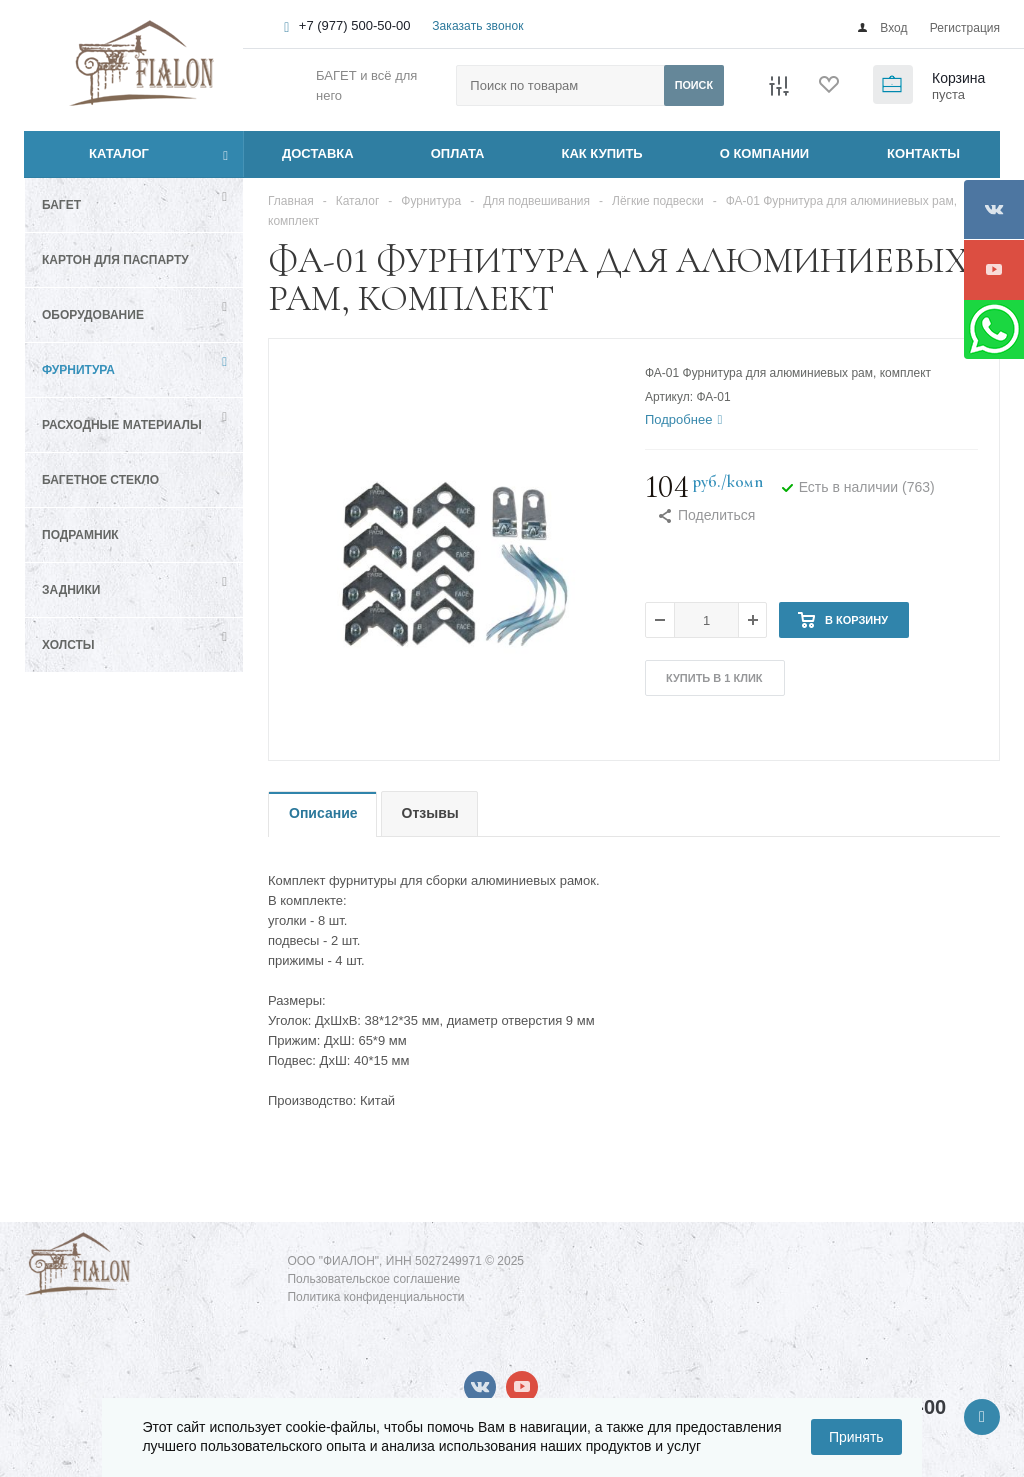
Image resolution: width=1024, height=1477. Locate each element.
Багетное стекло (100, 480)
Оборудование (93, 315)
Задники (71, 590)
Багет (61, 205)
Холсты (68, 645)
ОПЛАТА (458, 153)
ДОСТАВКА (318, 153)
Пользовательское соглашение (373, 1279)
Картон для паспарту (115, 260)
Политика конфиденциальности (375, 1297)
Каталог (96, 154)
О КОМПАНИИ (764, 153)
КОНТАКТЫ (923, 153)
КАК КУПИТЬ (602, 153)
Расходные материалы (122, 425)
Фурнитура (78, 370)
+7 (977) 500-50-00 (355, 25)
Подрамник (80, 535)
